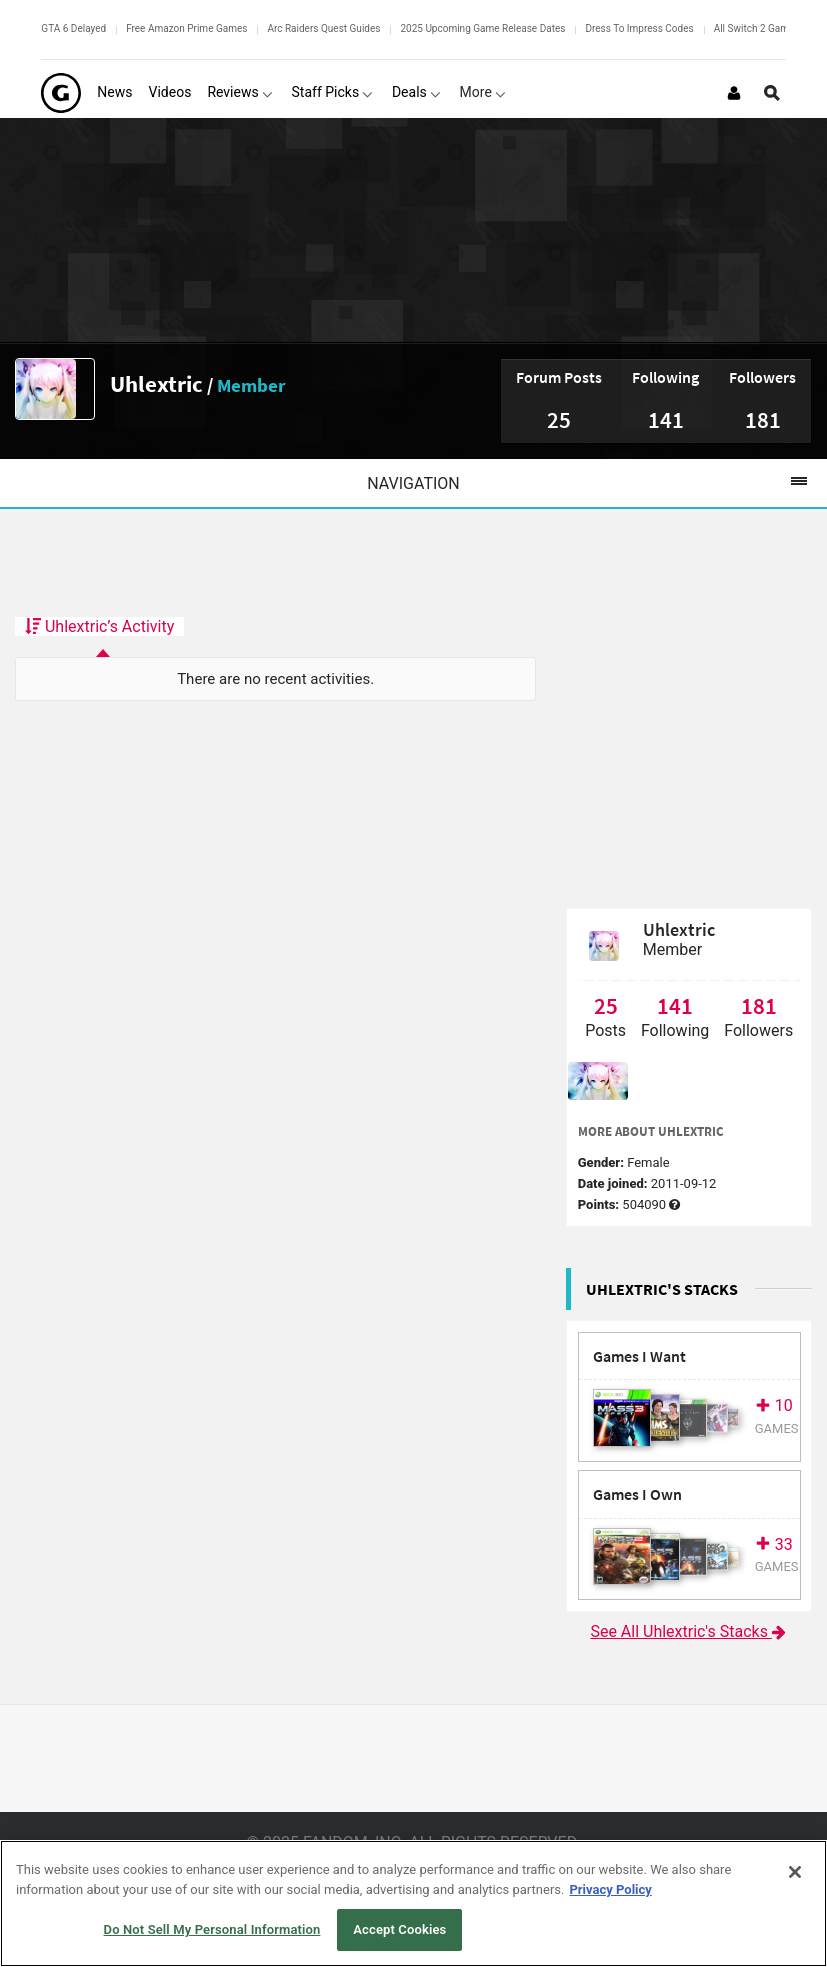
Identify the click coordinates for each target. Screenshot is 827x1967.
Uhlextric (156, 383)
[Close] (795, 1872)
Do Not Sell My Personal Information (212, 1929)
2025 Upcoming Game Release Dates (482, 28)
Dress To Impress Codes (639, 28)
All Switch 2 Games (757, 28)
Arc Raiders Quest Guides (323, 28)
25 (559, 419)
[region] (413, 1903)
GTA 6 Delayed (73, 28)
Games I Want (639, 1356)
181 (763, 419)
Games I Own (637, 1494)
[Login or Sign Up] (734, 93)
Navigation (597, 483)
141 (666, 419)
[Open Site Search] (772, 93)
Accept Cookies (399, 1929)
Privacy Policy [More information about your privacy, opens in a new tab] (610, 1889)
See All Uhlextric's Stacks (689, 1631)
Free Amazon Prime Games (186, 28)
